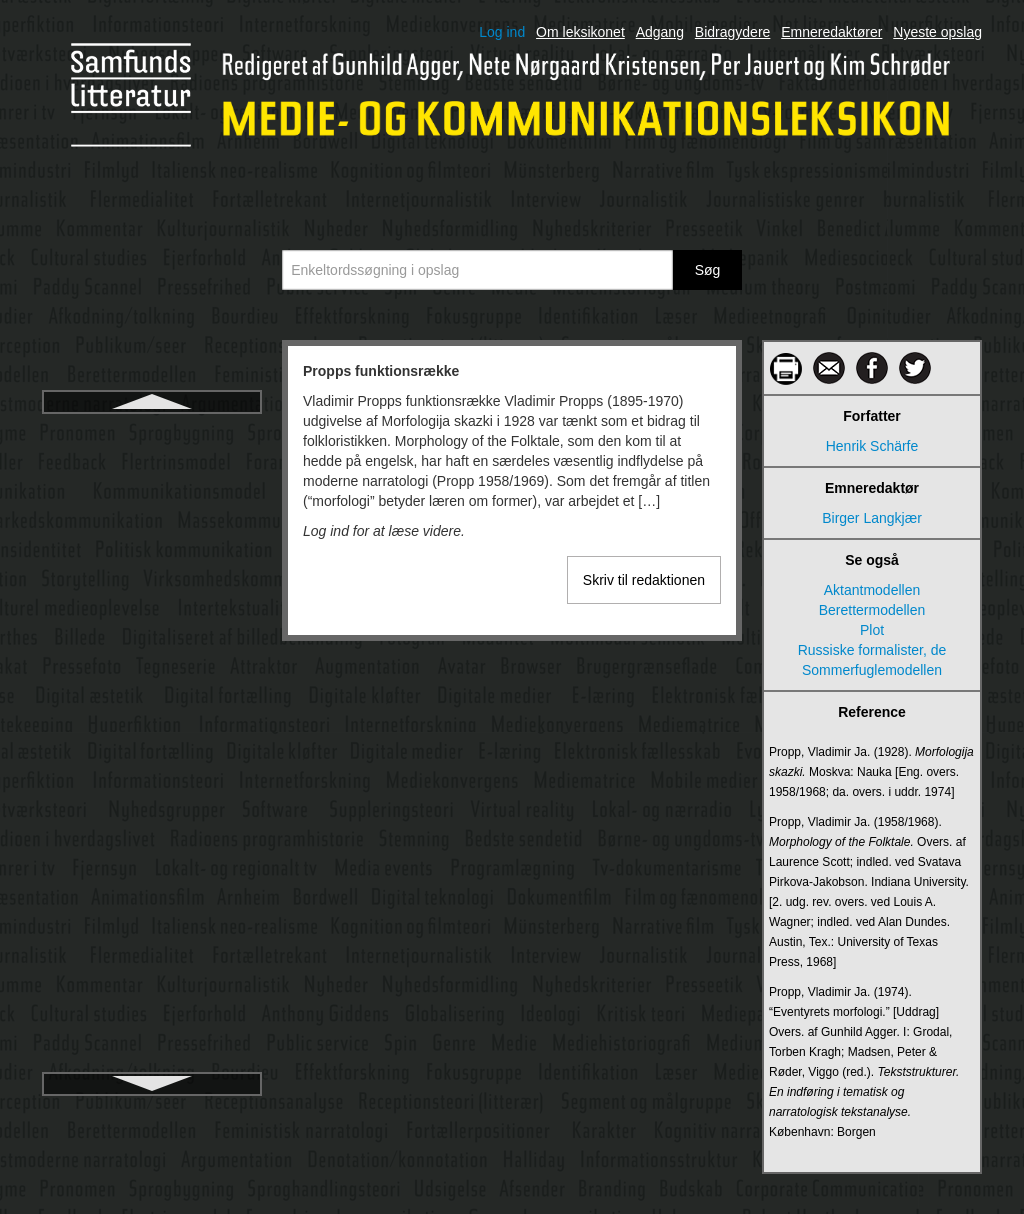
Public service (152, 741)
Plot (872, 630)
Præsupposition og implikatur (152, 469)
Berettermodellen (872, 610)
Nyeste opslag (937, 32)
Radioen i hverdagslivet (152, 1065)
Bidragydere (733, 32)
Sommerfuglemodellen (872, 670)
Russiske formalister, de (872, 650)
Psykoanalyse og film (152, 505)
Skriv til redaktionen (644, 580)
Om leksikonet (580, 32)
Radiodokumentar (152, 993)
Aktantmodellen (872, 590)
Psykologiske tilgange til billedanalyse (152, 551)
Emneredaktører (831, 32)
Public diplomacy (151, 633)
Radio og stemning (152, 921)
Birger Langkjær (872, 518)
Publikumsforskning (151, 849)
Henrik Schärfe (872, 446)
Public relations (152, 705)
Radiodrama (152, 1029)
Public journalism (152, 669)
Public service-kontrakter (151, 777)
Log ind (502, 32)
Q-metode (152, 885)
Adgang (660, 32)
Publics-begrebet (151, 813)
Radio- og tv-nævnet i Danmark (152, 957)
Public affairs (152, 597)
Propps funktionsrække (152, 433)
